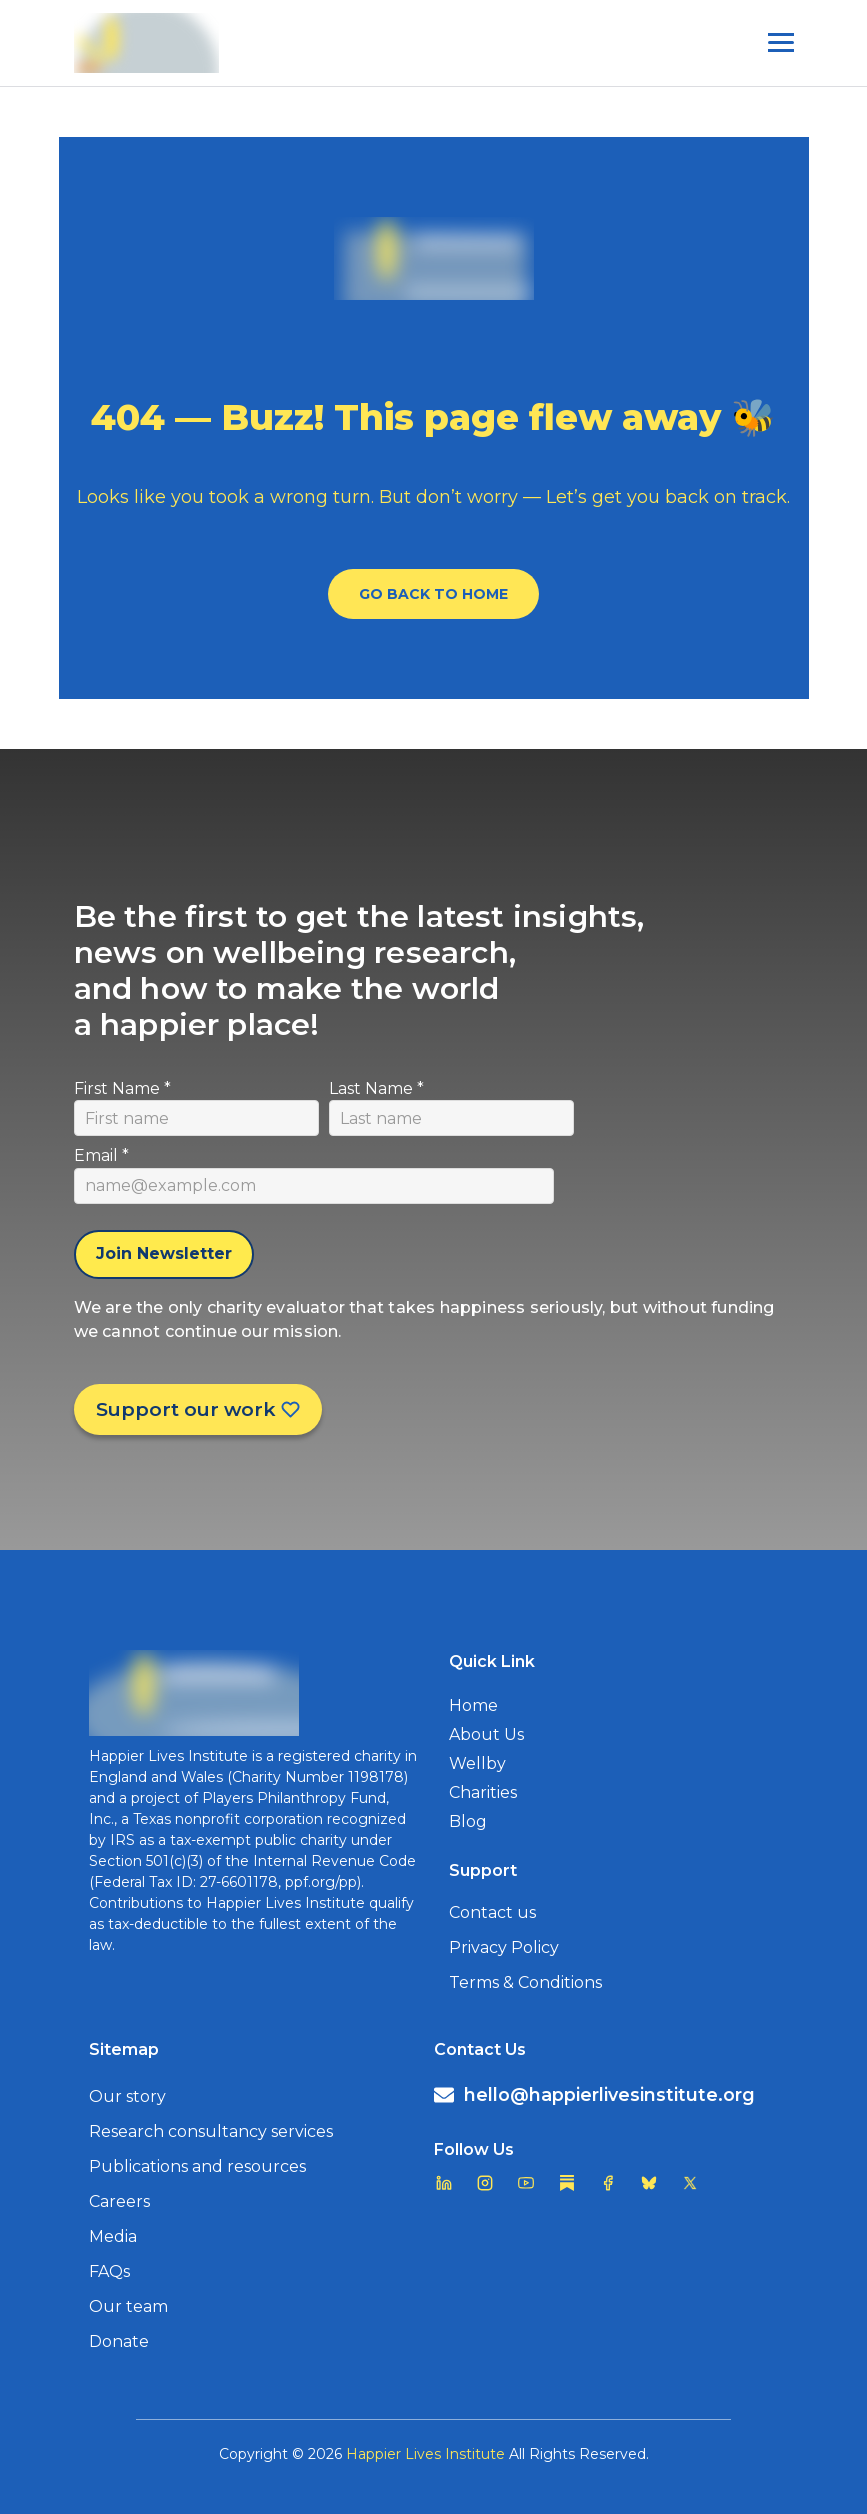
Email (101, 1155)
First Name (122, 1088)
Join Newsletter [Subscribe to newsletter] (164, 1253)
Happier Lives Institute (425, 2454)
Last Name (376, 1088)
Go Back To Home (433, 594)
